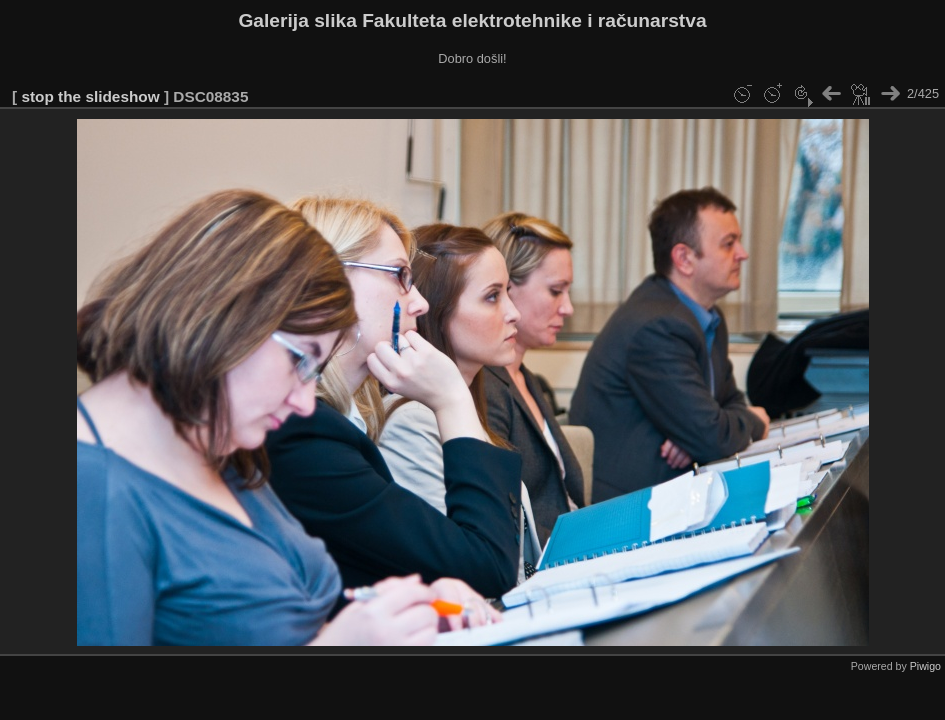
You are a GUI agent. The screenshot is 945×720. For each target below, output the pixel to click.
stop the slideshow (90, 96)
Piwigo (925, 666)
